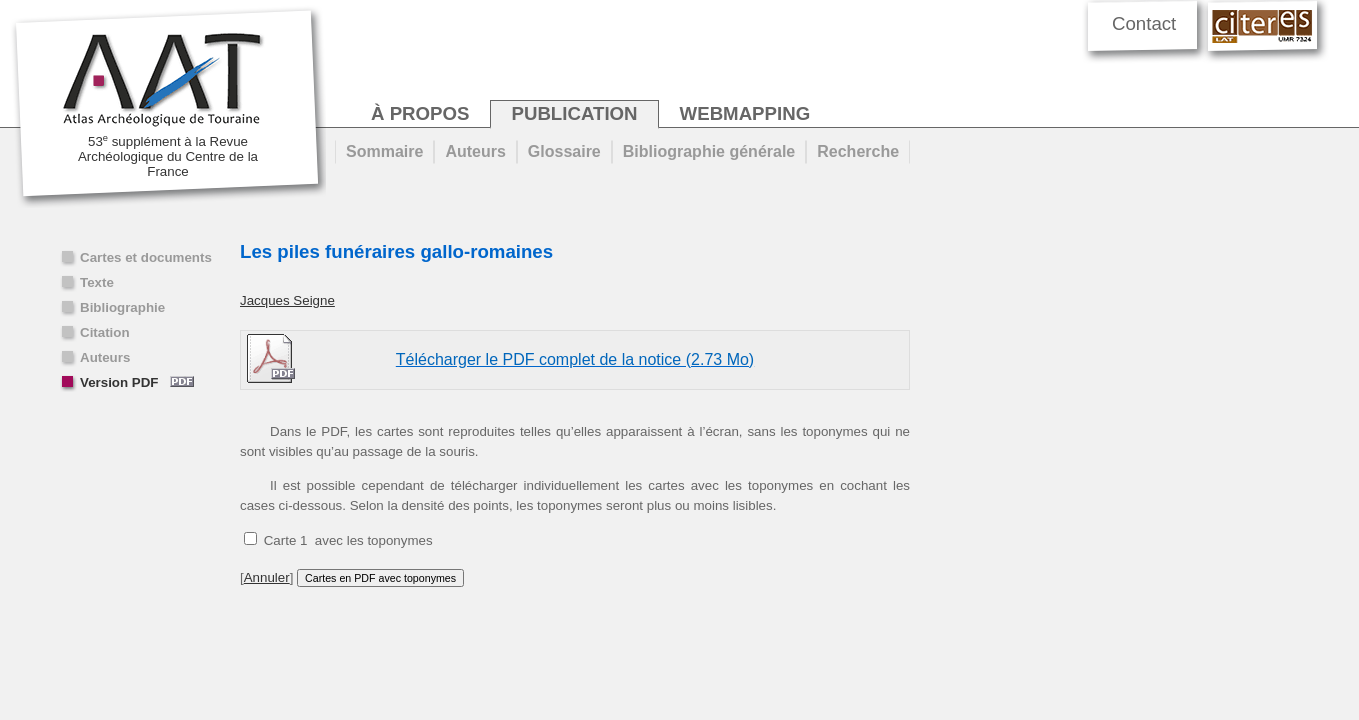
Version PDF (137, 382)
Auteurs (105, 357)
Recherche (858, 151)
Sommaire (384, 151)
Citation (105, 332)
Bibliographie (122, 307)
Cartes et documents (146, 257)
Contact (1144, 23)
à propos (420, 113)
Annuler (267, 577)
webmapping (745, 113)
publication (574, 113)
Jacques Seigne (287, 300)
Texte (97, 282)
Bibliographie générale (709, 151)
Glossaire (564, 151)
